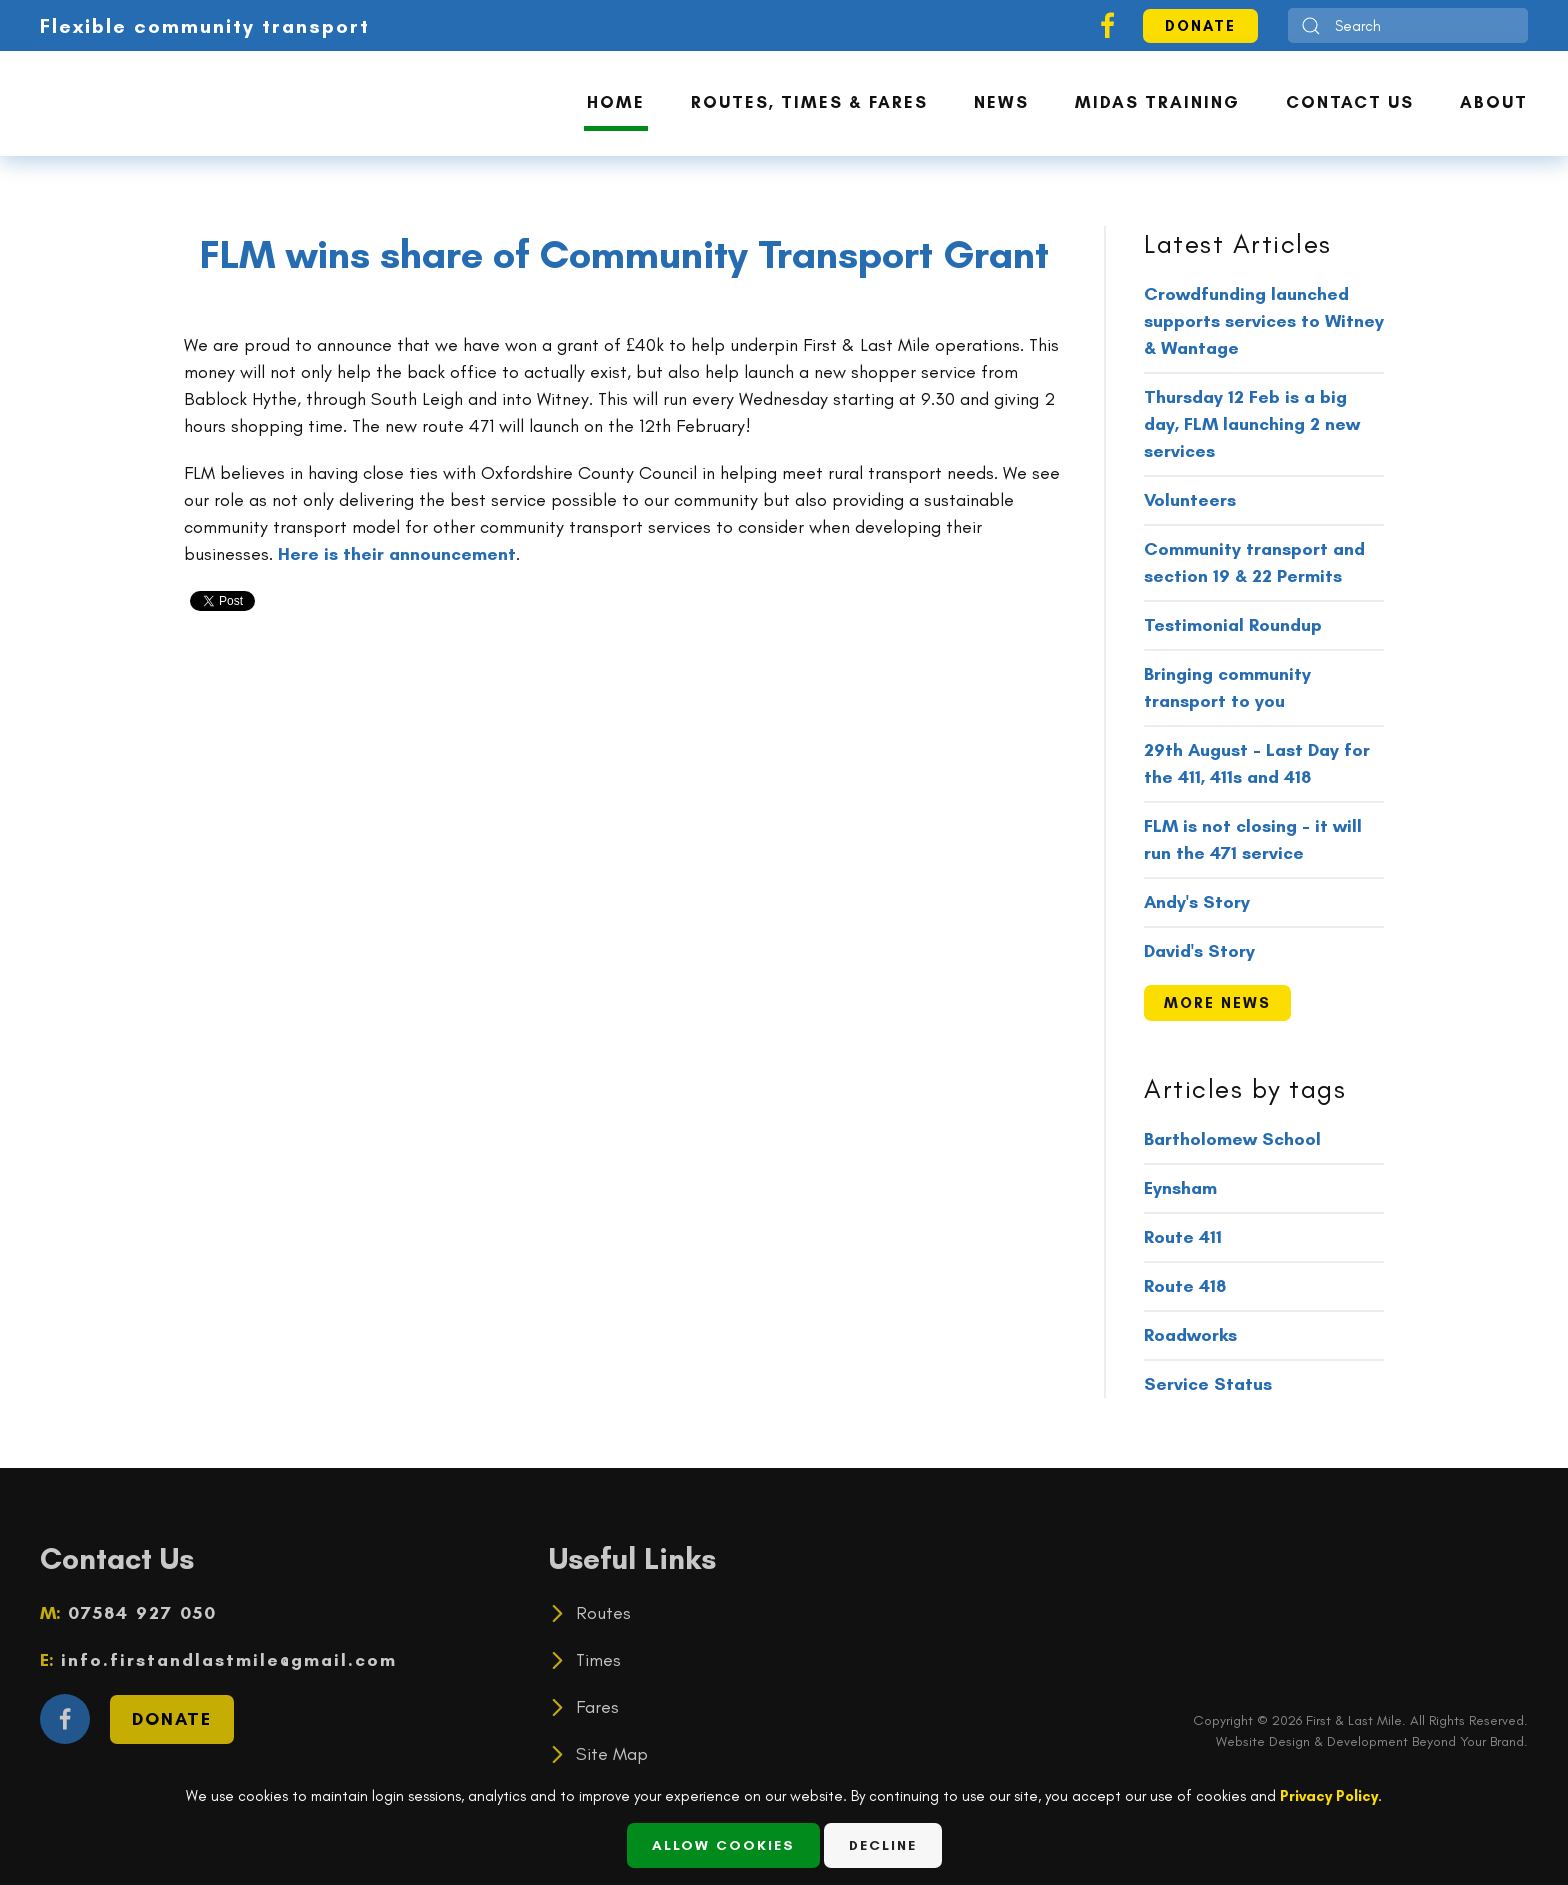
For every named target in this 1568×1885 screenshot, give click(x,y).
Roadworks (1190, 1335)
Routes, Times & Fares (809, 102)
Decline (883, 1845)
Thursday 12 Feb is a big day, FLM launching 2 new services (1252, 424)
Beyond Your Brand (1468, 1741)
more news (1217, 1003)
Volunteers (1190, 500)
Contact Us (1350, 102)
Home (616, 102)
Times (598, 1660)
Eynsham (1180, 1188)
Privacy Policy (1329, 1796)
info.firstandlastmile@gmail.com (225, 1660)
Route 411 (1183, 1237)
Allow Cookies (723, 1845)
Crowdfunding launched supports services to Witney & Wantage (1264, 321)
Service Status (1208, 1384)
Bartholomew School (1232, 1139)
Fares (597, 1707)
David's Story (1199, 951)
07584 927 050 (139, 1613)
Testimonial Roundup (1233, 625)
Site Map (612, 1754)
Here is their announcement (397, 554)
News (1001, 102)
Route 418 (1185, 1286)
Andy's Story (1197, 902)
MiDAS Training (1157, 102)
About (1494, 102)
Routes (603, 1613)
